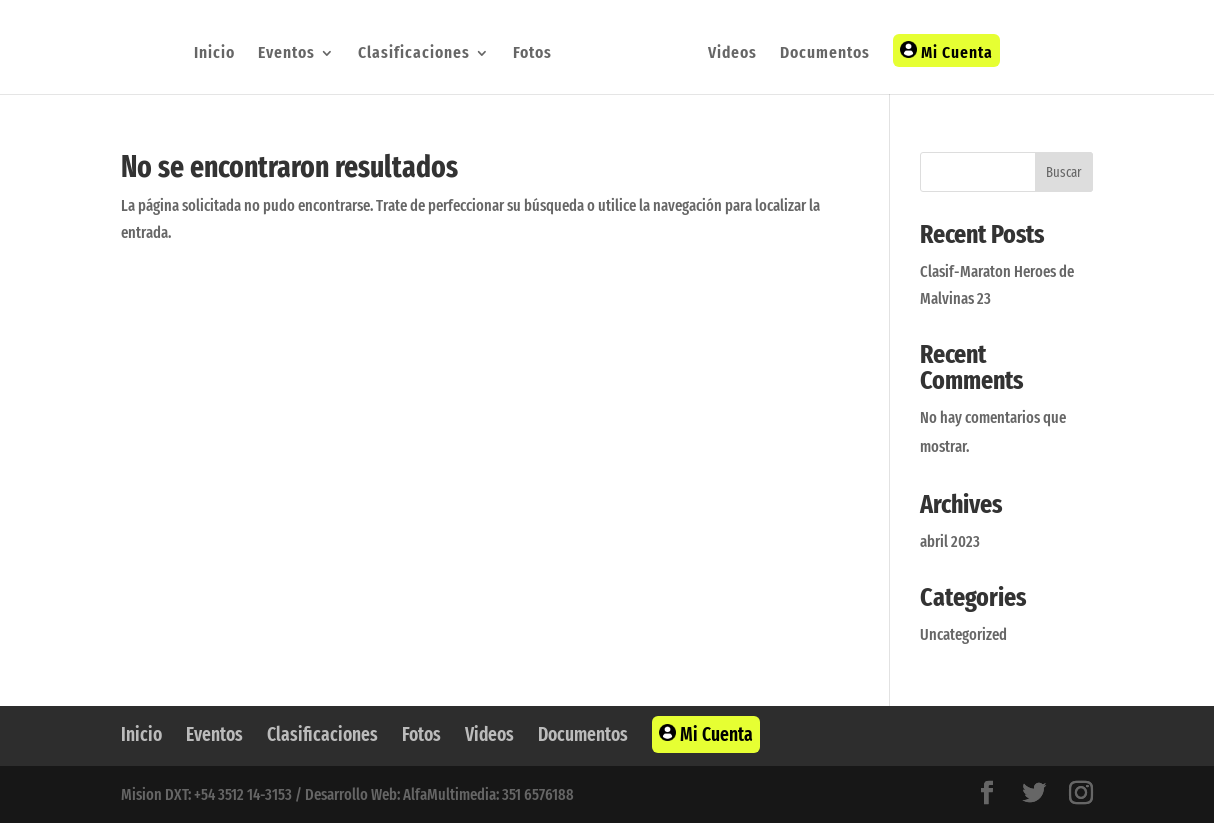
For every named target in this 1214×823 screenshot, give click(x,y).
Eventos (286, 54)
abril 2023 (950, 541)
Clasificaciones (414, 54)
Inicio (214, 54)
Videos (732, 54)
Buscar (1064, 172)
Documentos (825, 54)
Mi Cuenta (946, 52)
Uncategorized (963, 634)
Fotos (532, 54)
